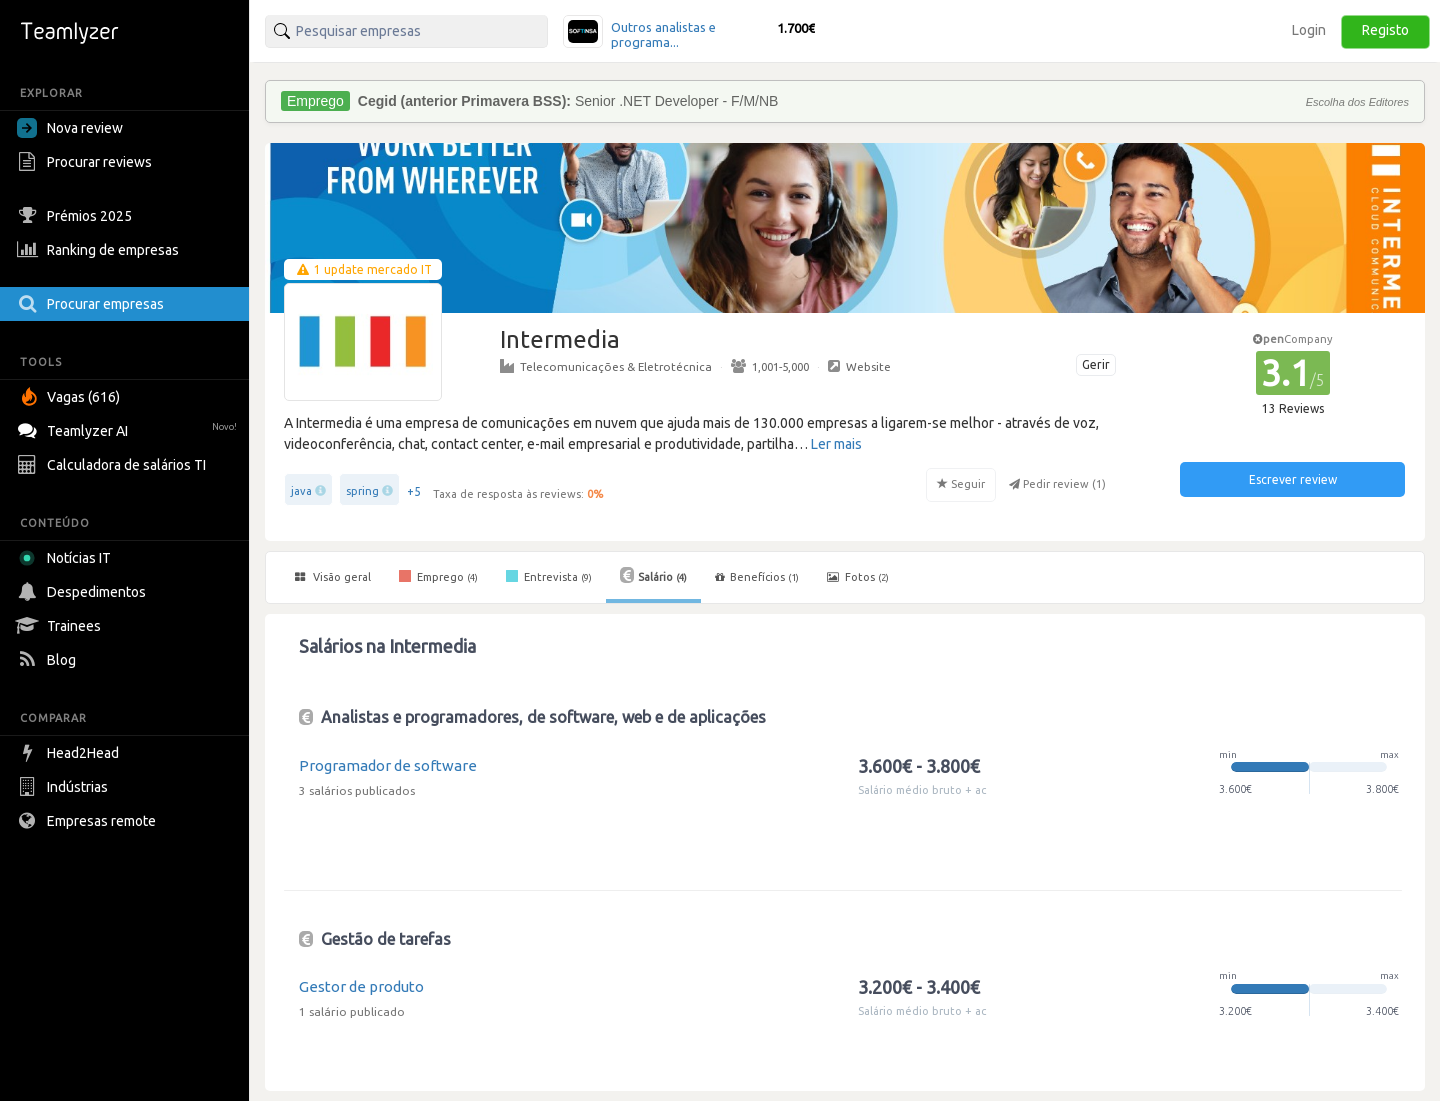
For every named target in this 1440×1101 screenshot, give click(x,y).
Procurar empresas (93, 304)
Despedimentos (84, 592)
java (301, 491)
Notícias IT (67, 558)
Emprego (438, 576)
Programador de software (388, 765)
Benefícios (757, 577)
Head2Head (70, 753)
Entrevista (549, 576)
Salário (653, 575)
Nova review (70, 128)
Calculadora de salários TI (114, 465)
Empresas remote (89, 821)
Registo (1385, 30)
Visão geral (333, 577)
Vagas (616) (71, 397)
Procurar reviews (87, 162)
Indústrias (65, 787)
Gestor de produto (361, 986)
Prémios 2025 (77, 216)
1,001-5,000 (770, 366)
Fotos (858, 577)
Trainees (61, 626)
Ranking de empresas (100, 250)
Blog (49, 660)
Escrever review (1293, 479)
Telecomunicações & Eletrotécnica (606, 366)
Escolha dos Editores (1357, 102)
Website (859, 366)
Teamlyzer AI (129, 428)
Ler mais (836, 444)
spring (362, 491)
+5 (414, 491)
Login (1309, 30)
